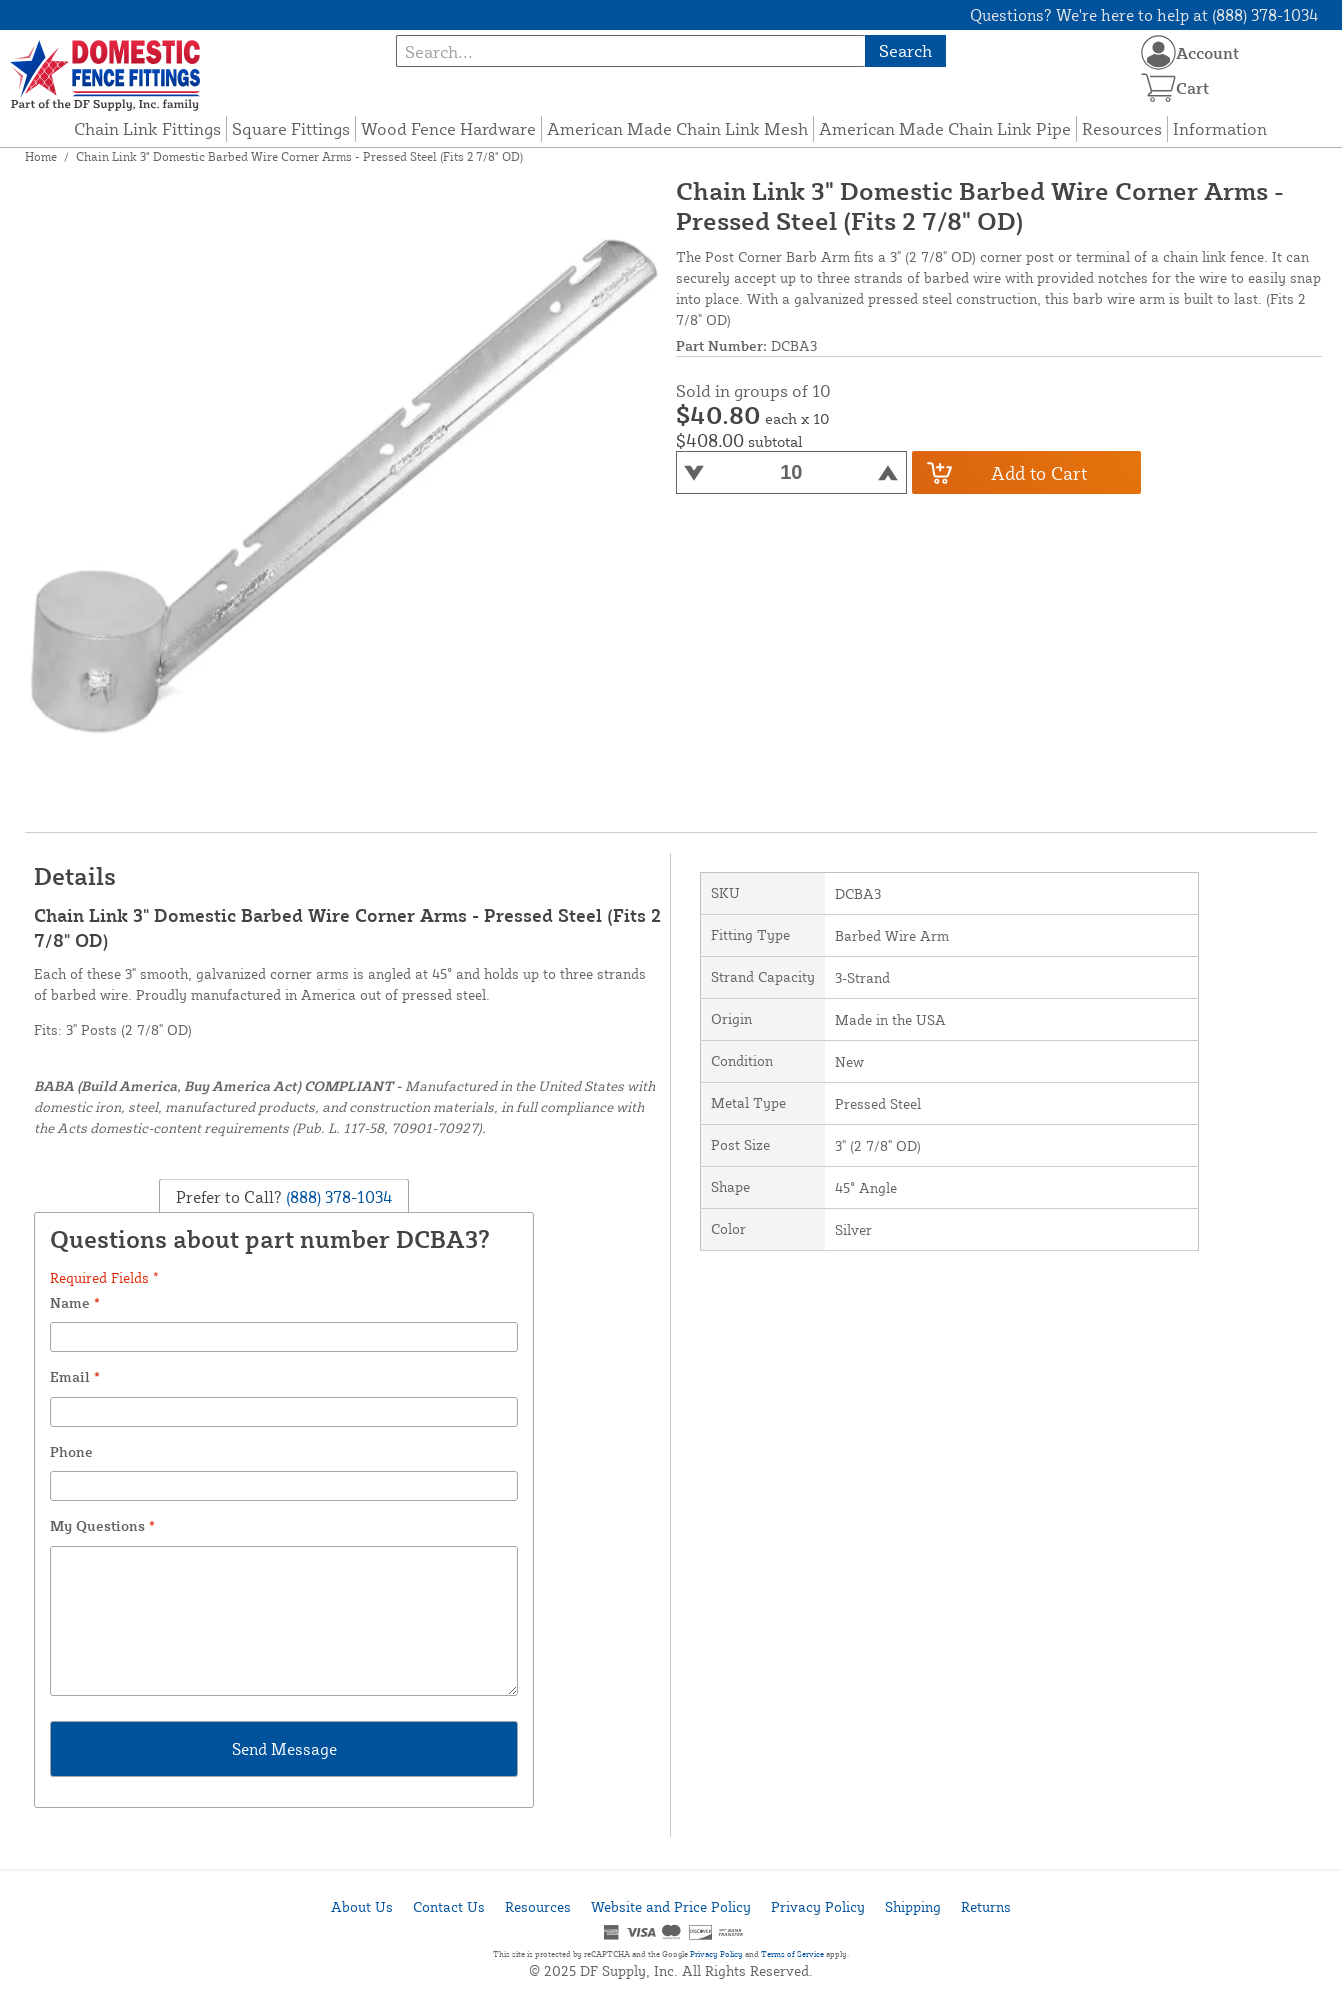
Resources (1122, 128)
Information (1220, 128)
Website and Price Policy (671, 1906)
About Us (362, 1906)
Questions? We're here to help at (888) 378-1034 (1144, 15)
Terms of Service (792, 1954)
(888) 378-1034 (337, 1196)
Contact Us (449, 1906)
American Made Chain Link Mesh (677, 128)
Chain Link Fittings (147, 128)
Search (905, 50)
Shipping (913, 1906)
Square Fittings (291, 128)
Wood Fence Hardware (448, 128)
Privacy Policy (818, 1906)
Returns (986, 1906)
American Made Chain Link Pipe (945, 128)
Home (41, 156)
